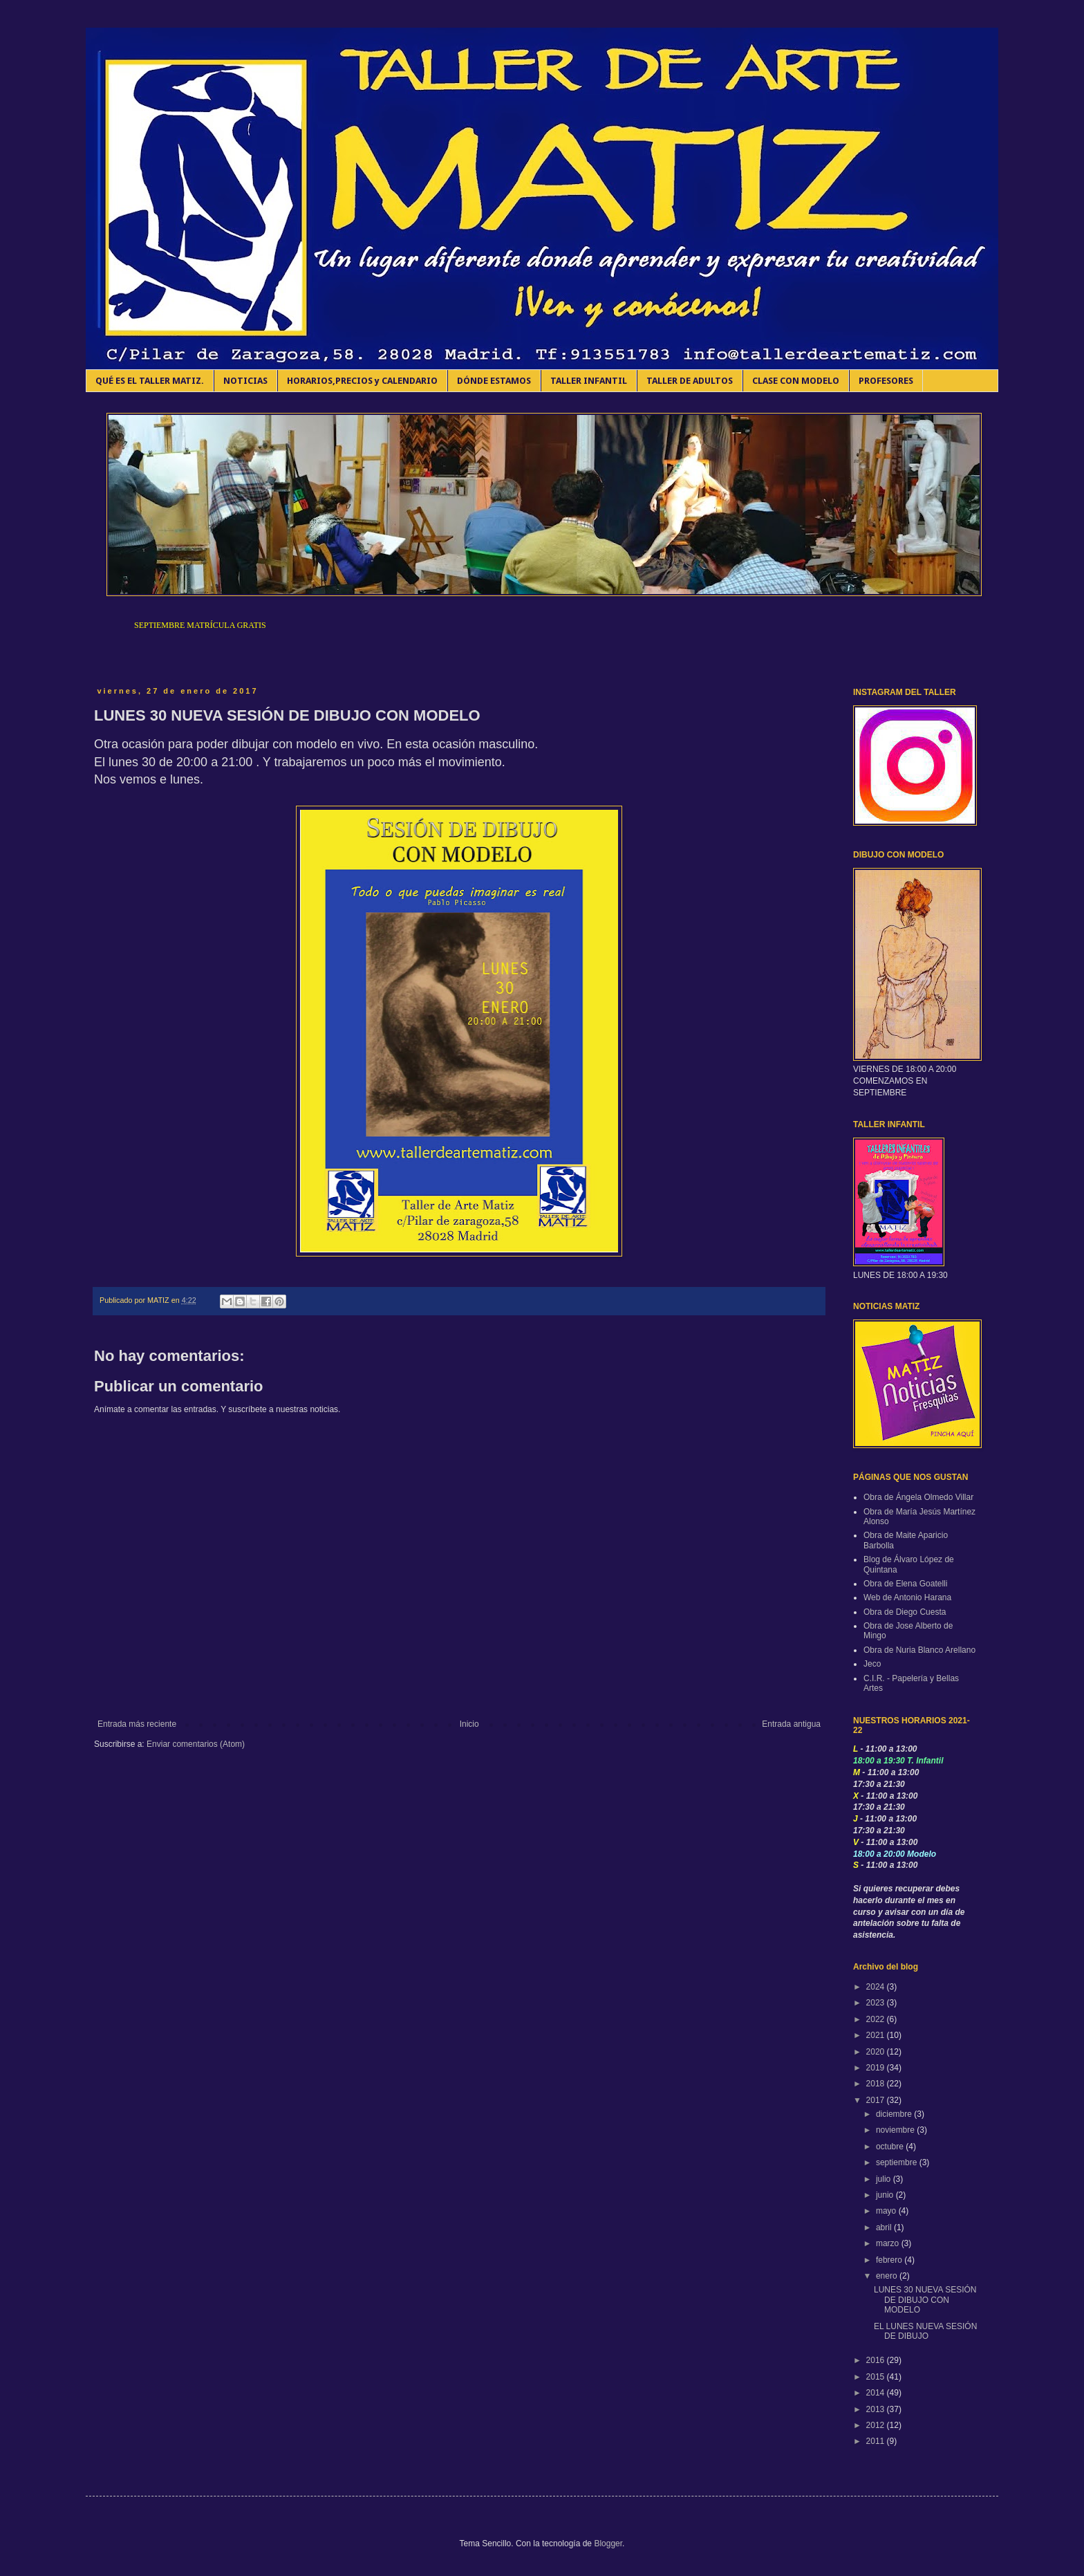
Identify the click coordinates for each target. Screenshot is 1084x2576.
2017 (876, 2100)
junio (886, 2195)
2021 (876, 2035)
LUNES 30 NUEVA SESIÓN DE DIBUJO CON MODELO (925, 2300)
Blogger (608, 2543)
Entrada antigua (791, 1724)
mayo (887, 2211)
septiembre (897, 2162)
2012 (876, 2425)
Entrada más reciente (136, 1724)
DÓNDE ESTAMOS (494, 381)
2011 (876, 2441)
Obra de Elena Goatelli (905, 1583)
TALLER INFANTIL (588, 381)
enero (887, 2276)
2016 (876, 2360)
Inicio (469, 1724)
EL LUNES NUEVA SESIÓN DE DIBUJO (925, 2331)
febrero (890, 2260)
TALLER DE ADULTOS (689, 381)
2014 (876, 2393)
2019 (876, 2068)
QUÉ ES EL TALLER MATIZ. (149, 381)
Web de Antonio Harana (907, 1597)
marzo (888, 2243)
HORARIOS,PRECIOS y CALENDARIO (362, 381)
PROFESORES (886, 381)
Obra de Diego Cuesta (904, 1612)
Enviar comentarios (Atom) (196, 1744)
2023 (876, 2003)
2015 (876, 2377)
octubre (891, 2146)
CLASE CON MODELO (795, 381)
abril (885, 2227)
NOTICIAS (245, 381)
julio (884, 2179)
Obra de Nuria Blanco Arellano (919, 1650)
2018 (876, 2083)
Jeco (872, 1664)
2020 (876, 2052)
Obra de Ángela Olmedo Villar (918, 1497)
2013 (876, 2409)
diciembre (895, 2114)
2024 (876, 1987)
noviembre (896, 2130)
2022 (876, 2019)
